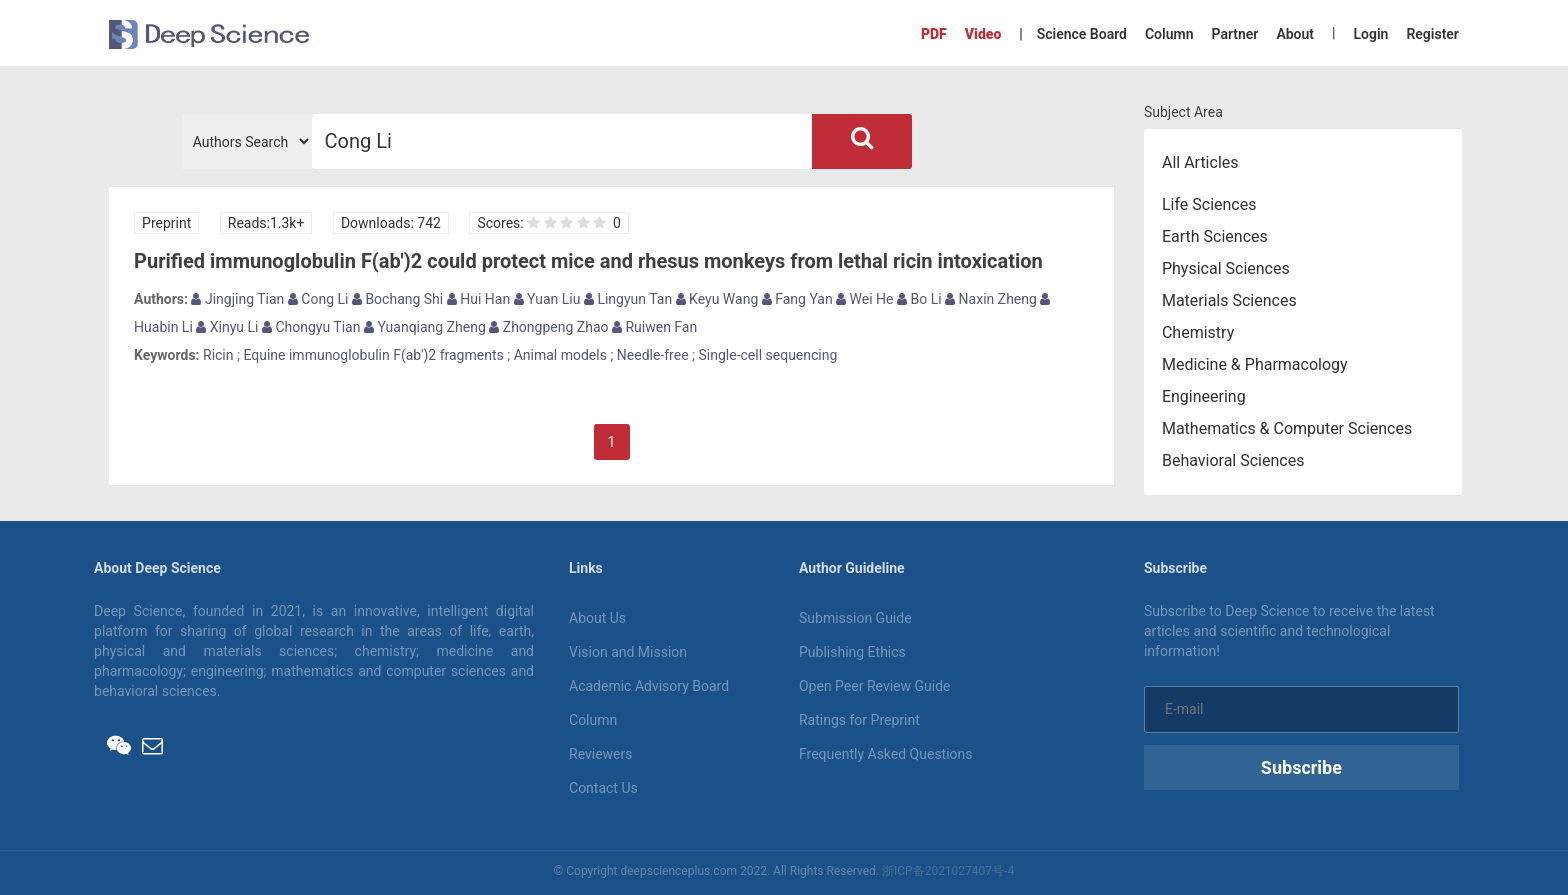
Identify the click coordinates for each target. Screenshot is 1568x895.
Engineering (1204, 396)
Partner (1234, 34)
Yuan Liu (547, 299)
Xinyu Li (227, 327)
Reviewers (601, 754)
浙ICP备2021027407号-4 (948, 871)
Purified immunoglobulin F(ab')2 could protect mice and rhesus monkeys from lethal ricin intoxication (588, 261)
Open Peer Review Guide (874, 686)
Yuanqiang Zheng (425, 327)
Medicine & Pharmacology (1255, 364)
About (1295, 34)
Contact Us (603, 788)
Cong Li (318, 299)
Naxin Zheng (991, 299)
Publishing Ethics (852, 652)
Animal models (560, 355)
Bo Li (919, 299)
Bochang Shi (397, 299)
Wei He (864, 299)
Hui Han (478, 299)
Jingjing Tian (237, 299)
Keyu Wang (717, 299)
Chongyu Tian (311, 327)
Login (1370, 34)
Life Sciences (1209, 204)
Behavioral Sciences (1233, 460)
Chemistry (1198, 332)
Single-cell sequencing (768, 355)
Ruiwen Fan (654, 327)
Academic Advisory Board (649, 686)
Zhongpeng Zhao (548, 327)
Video (983, 34)
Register (1432, 34)
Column (1169, 34)
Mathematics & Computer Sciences (1287, 428)
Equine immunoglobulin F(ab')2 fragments (373, 355)
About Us (597, 618)
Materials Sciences (1229, 300)
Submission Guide (855, 618)
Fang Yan (797, 299)
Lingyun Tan (628, 299)
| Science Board (1073, 34)
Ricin (218, 355)
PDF (934, 34)
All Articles (1200, 162)
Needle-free (653, 355)
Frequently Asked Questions (886, 754)
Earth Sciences (1215, 236)
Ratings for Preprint (859, 720)
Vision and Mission (628, 652)
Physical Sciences (1226, 268)
